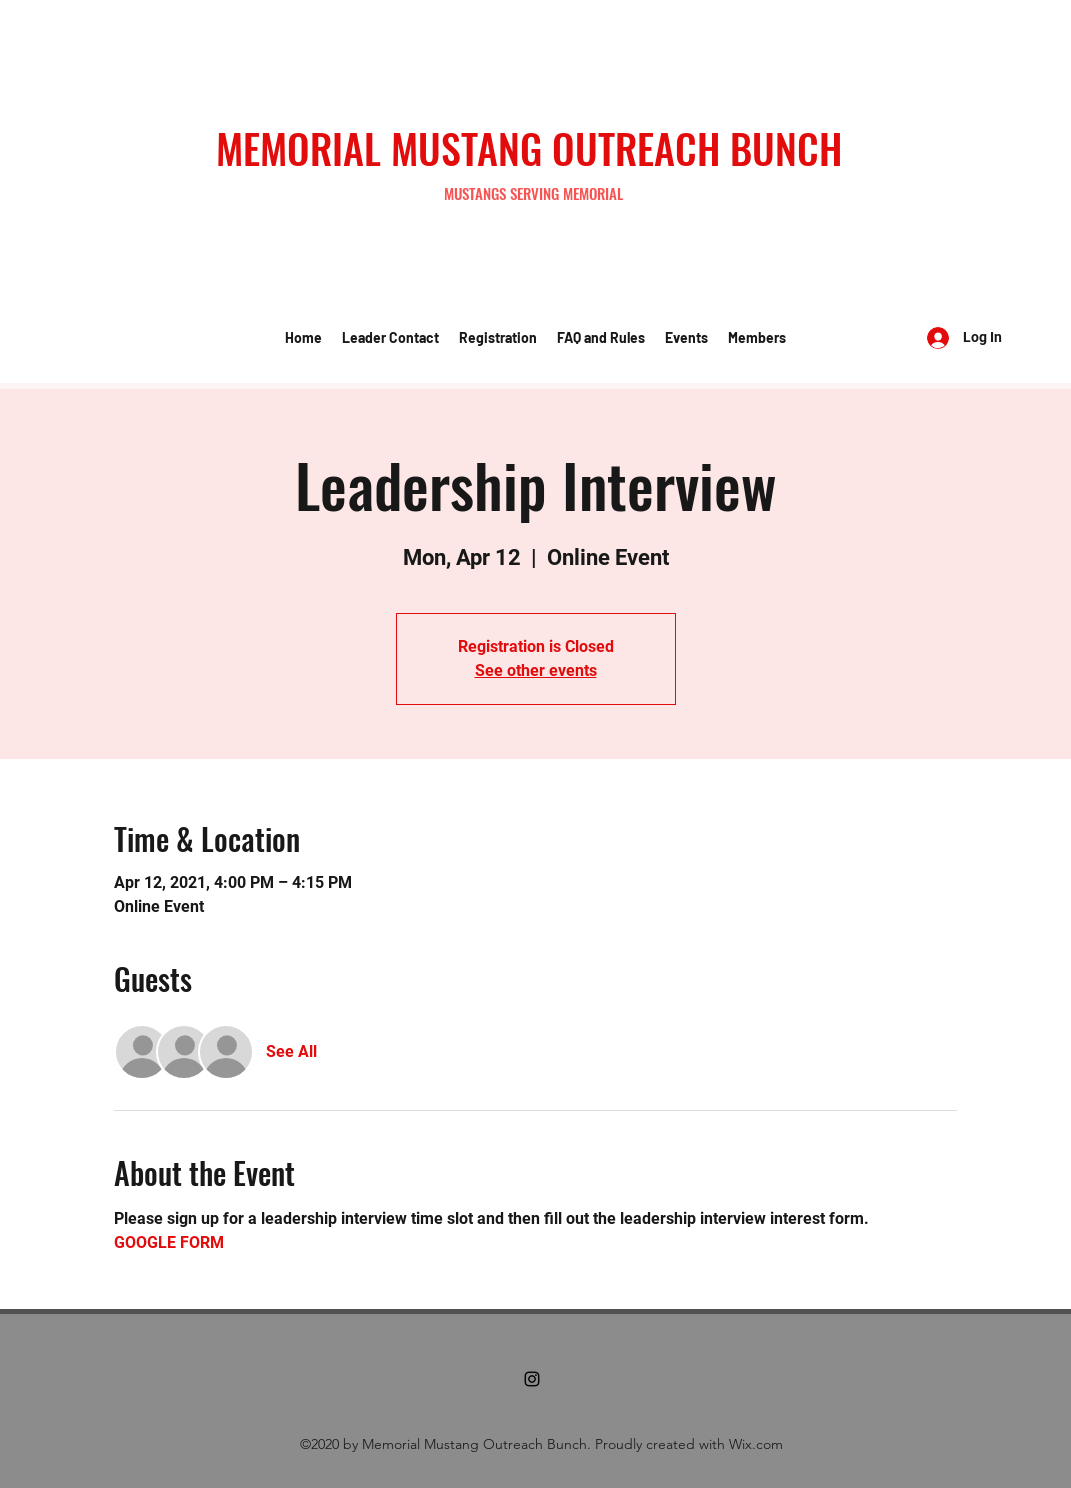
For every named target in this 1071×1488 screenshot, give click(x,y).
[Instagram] (532, 1379)
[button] (390, 338)
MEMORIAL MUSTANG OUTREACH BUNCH (529, 148)
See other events (536, 670)
